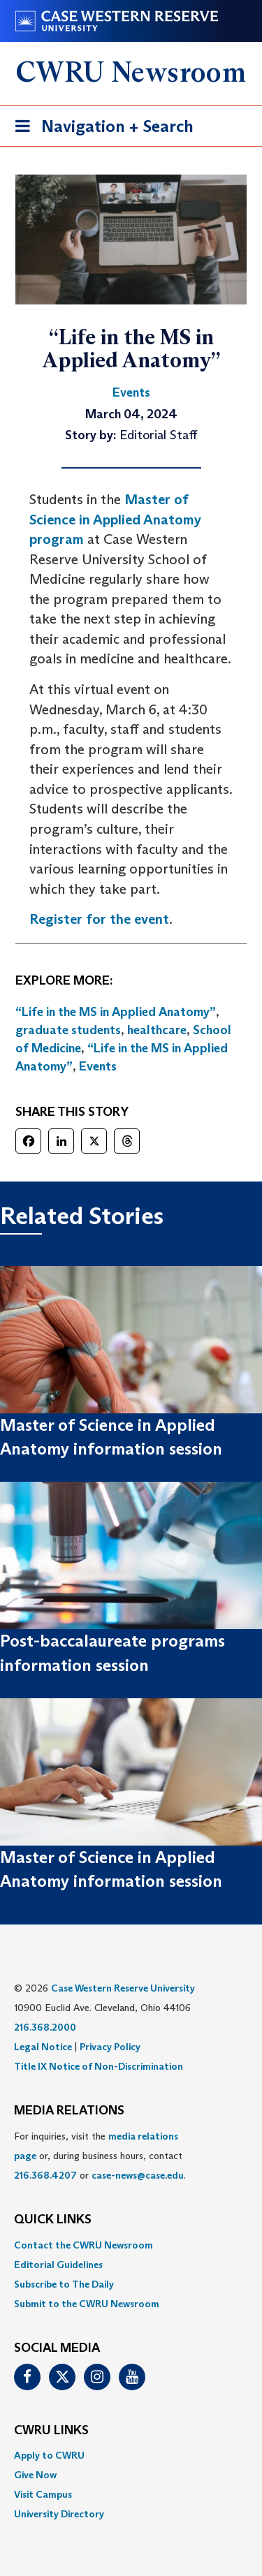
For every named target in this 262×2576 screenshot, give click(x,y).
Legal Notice (43, 2046)
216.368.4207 (45, 2175)
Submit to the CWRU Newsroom (86, 2303)
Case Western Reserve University (123, 1988)
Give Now (35, 2474)
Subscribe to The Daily (64, 2284)
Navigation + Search (100, 129)
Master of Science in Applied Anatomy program (115, 519)
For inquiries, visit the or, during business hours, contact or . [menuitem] (100, 2155)
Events (98, 1066)
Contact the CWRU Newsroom (83, 2245)
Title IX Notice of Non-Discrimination (98, 2066)
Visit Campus (43, 2494)
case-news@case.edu (138, 2175)
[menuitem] (131, 2245)
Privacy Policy (110, 2046)
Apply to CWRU (49, 2455)
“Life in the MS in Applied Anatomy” (115, 1012)
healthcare (157, 1030)
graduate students (68, 1030)
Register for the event (99, 919)
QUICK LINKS (53, 2220)
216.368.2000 (45, 2027)
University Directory (59, 2514)
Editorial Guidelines (58, 2264)
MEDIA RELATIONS (69, 2111)
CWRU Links (51, 2431)
